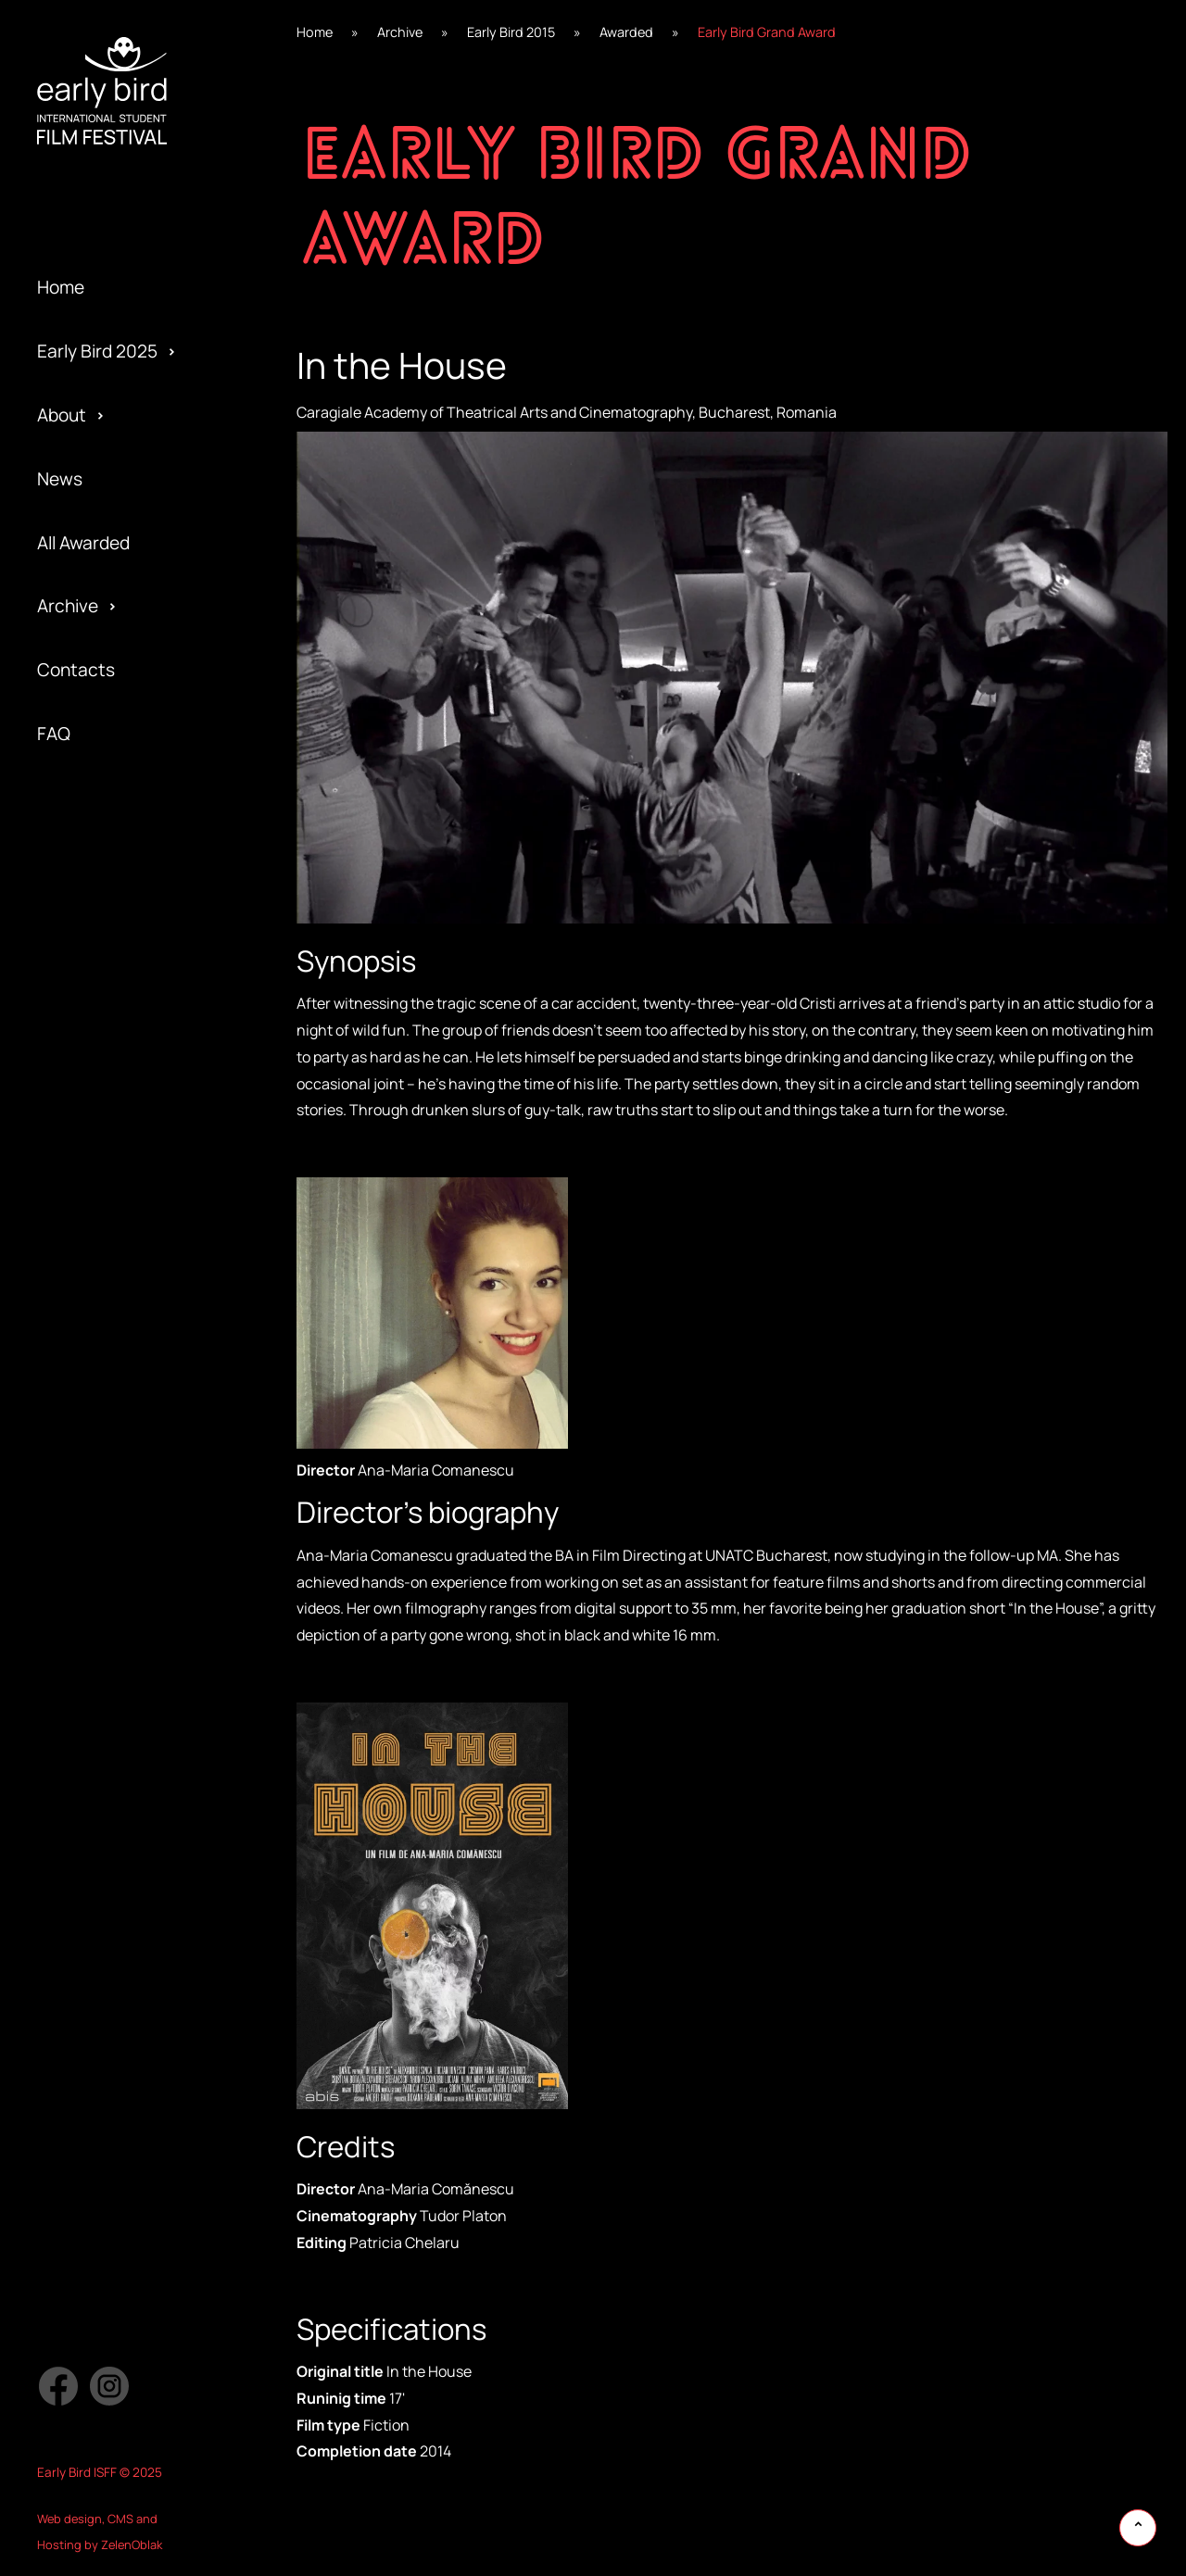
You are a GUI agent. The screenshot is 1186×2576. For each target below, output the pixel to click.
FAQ (53, 734)
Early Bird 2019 (96, 1224)
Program (72, 1287)
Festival (68, 1128)
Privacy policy (92, 1447)
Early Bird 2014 (95, 1542)
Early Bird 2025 (97, 351)
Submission (83, 1415)
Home (60, 287)
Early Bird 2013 (95, 1606)
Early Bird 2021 (95, 1097)
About (61, 415)
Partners (72, 1383)
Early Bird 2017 (95, 1351)
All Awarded (83, 543)
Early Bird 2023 (97, 969)
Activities (75, 1320)
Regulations (85, 1192)
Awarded (72, 1097)
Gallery (65, 1161)
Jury (54, 1478)
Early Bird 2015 (95, 1478)
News (59, 479)
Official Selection (105, 1351)
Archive (67, 606)
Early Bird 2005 (97, 1670)
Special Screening (110, 1224)
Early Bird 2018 (95, 1287)
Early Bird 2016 (96, 1415)
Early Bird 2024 (97, 905)
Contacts (76, 670)
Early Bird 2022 (97, 1033)
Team (59, 1256)
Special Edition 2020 (119, 1161)
